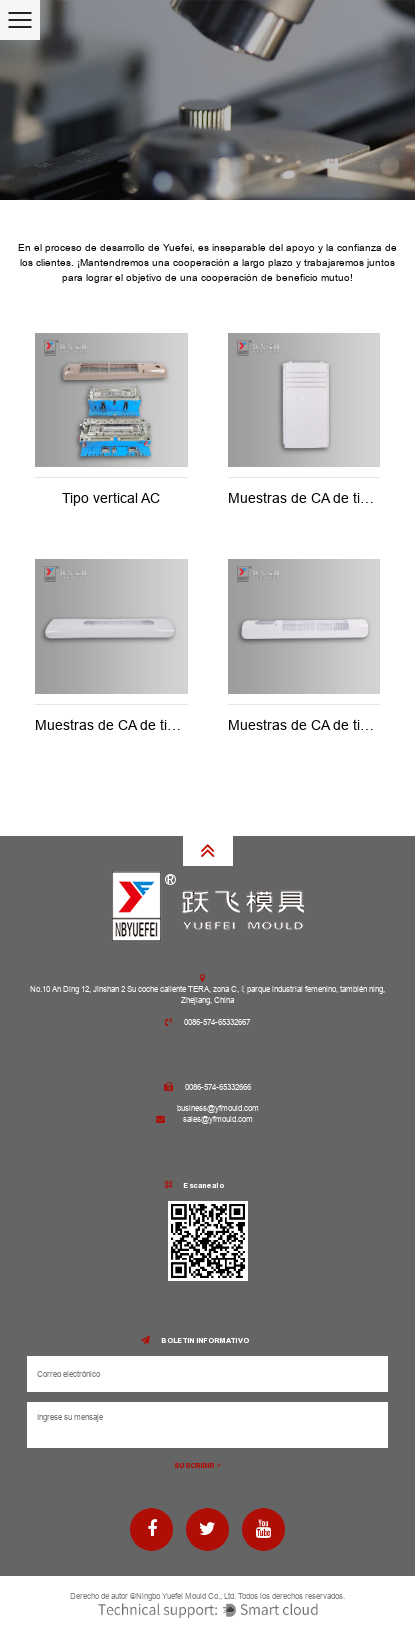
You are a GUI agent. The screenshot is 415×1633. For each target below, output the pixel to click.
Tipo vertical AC (111, 498)
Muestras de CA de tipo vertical (133, 725)
